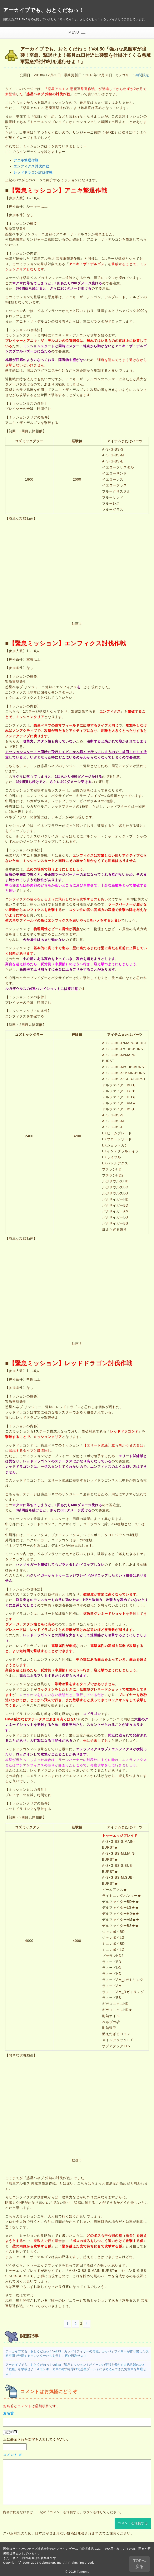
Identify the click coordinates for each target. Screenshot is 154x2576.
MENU (77, 32)
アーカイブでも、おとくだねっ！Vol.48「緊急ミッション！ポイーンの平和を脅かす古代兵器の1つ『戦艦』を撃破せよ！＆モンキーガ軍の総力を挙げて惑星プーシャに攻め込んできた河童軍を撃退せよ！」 (75, 2369)
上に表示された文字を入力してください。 (36, 2439)
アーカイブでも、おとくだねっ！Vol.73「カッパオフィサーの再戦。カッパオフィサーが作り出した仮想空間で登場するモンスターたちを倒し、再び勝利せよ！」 (77, 2353)
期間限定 (142, 75)
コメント (12, 2455)
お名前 (8, 2413)
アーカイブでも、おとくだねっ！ (43, 10)
